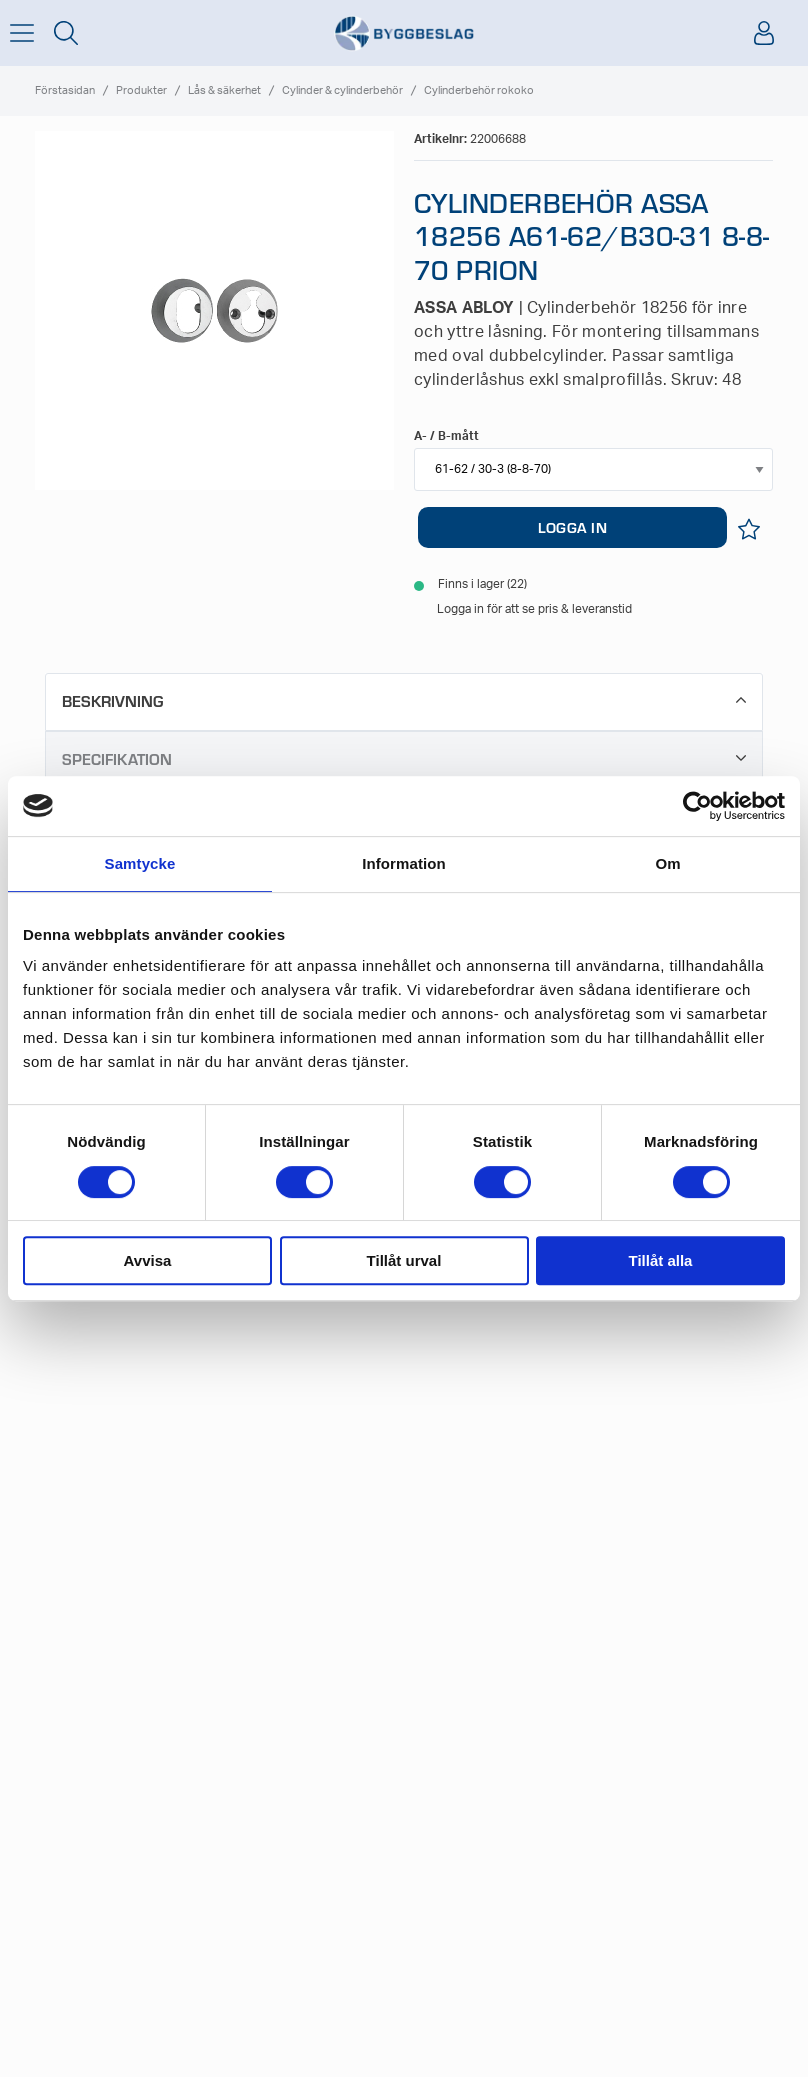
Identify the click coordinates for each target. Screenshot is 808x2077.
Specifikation (404, 758)
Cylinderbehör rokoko (479, 90)
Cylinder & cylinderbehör (342, 90)
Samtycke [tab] (140, 863)
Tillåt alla (661, 1260)
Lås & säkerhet (224, 90)
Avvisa (148, 1260)
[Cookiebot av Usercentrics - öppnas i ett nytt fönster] (697, 806)
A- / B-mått (446, 436)
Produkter (141, 90)
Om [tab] (667, 863)
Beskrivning (404, 700)
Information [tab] (404, 863)
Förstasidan (65, 90)
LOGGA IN (572, 527)
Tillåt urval (404, 1260)
